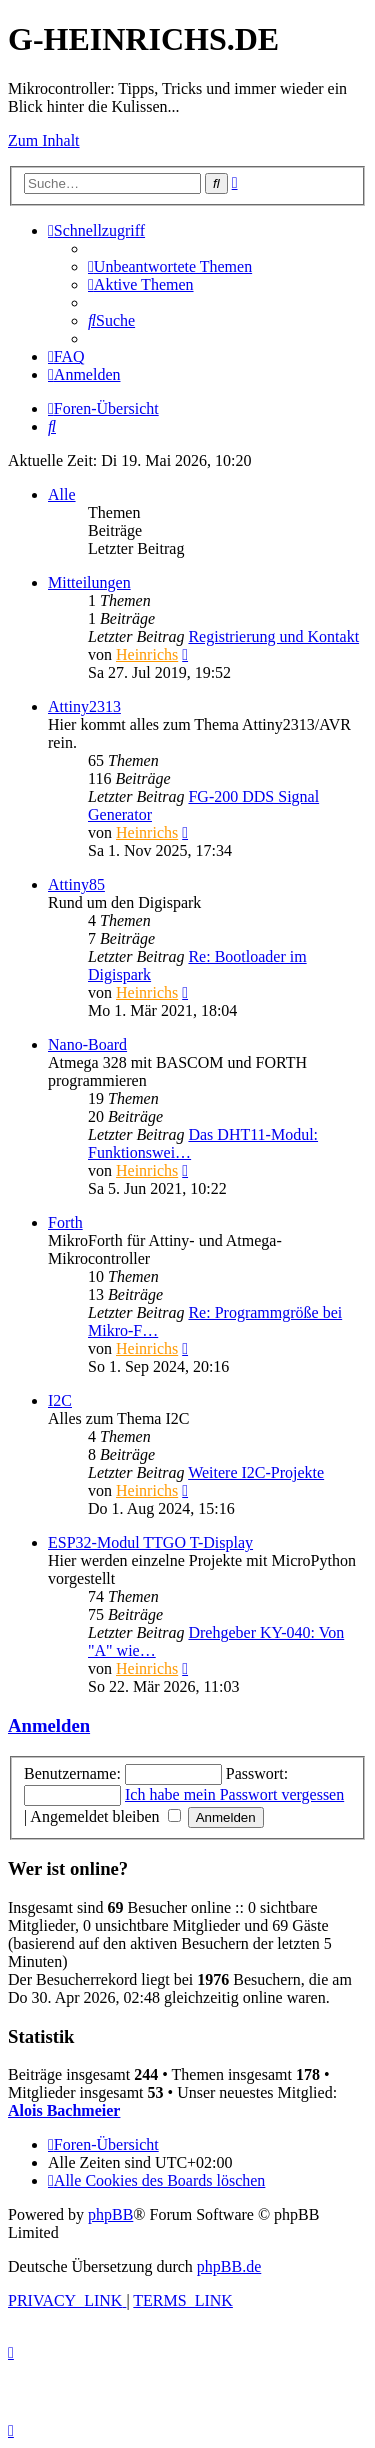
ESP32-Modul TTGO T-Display (150, 1542)
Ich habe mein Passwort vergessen (234, 1794)
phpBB (110, 2214)
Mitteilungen (89, 582)
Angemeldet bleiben (105, 1816)
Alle (62, 494)
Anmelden (49, 1725)
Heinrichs (147, 654)
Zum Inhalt (44, 140)
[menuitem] (170, 266)
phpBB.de (229, 2266)
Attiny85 (76, 884)
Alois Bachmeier (64, 2110)
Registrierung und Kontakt (273, 636)
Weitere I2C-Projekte (256, 1472)
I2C (60, 1400)
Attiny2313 (84, 706)
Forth (65, 1222)
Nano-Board (87, 1044)
